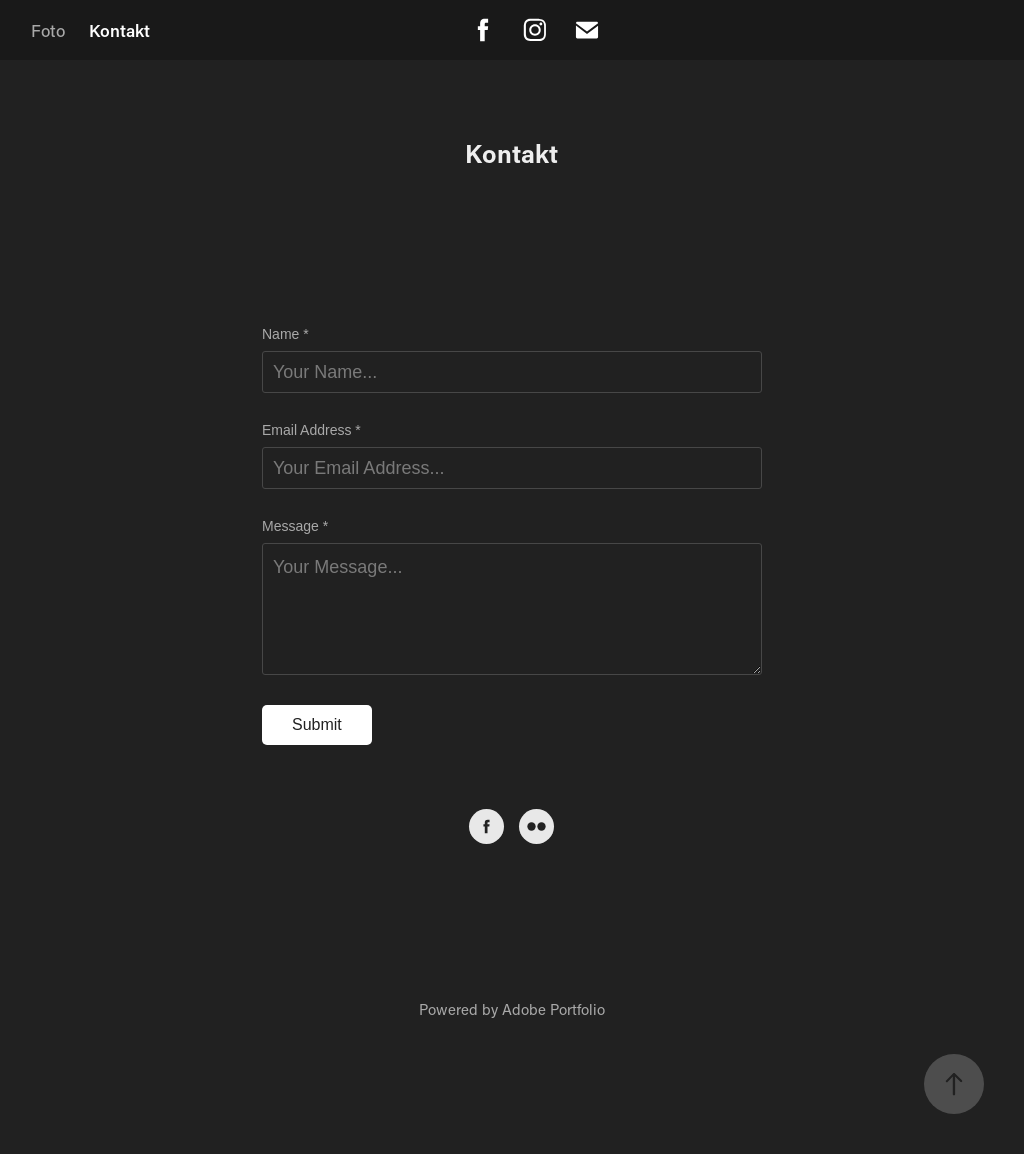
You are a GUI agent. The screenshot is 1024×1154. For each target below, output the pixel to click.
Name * (285, 334)
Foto (48, 30)
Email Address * (311, 430)
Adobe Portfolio (553, 1009)
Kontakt (119, 30)
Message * (295, 526)
